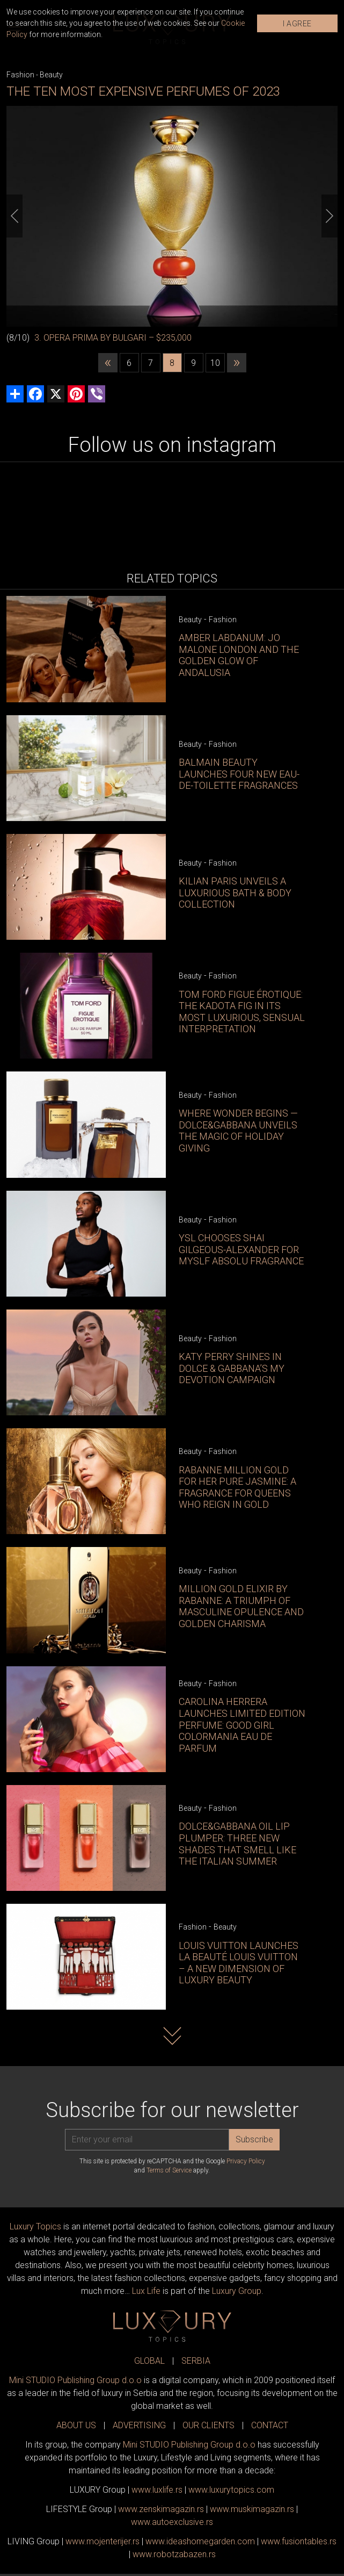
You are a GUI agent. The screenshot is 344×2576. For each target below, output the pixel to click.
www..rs (156, 2490)
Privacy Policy (245, 2161)
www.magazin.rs (161, 2509)
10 (215, 363)
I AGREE (297, 23)
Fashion (20, 74)
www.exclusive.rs (172, 2522)
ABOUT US (76, 2425)
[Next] (329, 216)
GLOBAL (149, 2361)
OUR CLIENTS (208, 2425)
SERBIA (195, 2361)
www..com (231, 2490)
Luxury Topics (35, 2226)
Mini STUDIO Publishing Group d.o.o (75, 2380)
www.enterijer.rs (102, 2541)
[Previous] (14, 216)
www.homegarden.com (200, 2541)
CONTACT (269, 2425)
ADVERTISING (139, 2425)
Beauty (51, 74)
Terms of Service (169, 2170)
